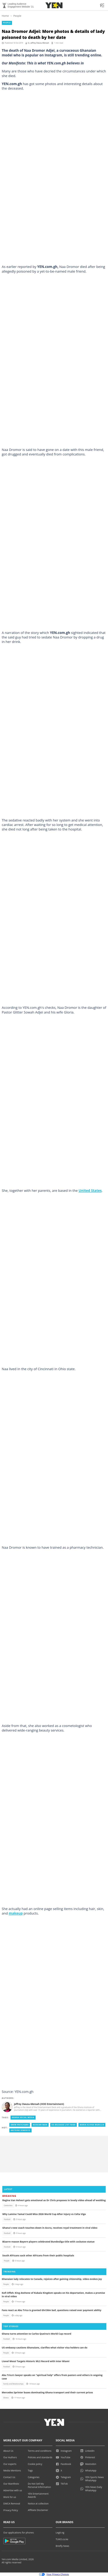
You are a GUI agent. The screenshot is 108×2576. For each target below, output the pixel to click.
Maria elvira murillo (92, 2125)
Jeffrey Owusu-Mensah (40, 43)
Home (5, 15)
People (17, 15)
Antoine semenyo (20, 2130)
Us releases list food (64, 2125)
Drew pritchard (20, 2125)
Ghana (6, 2397)
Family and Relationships (13, 2384)
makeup (16, 1913)
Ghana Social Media (23, 2117)
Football (7, 2219)
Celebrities (8, 2205)
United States (90, 1190)
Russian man (40, 2125)
